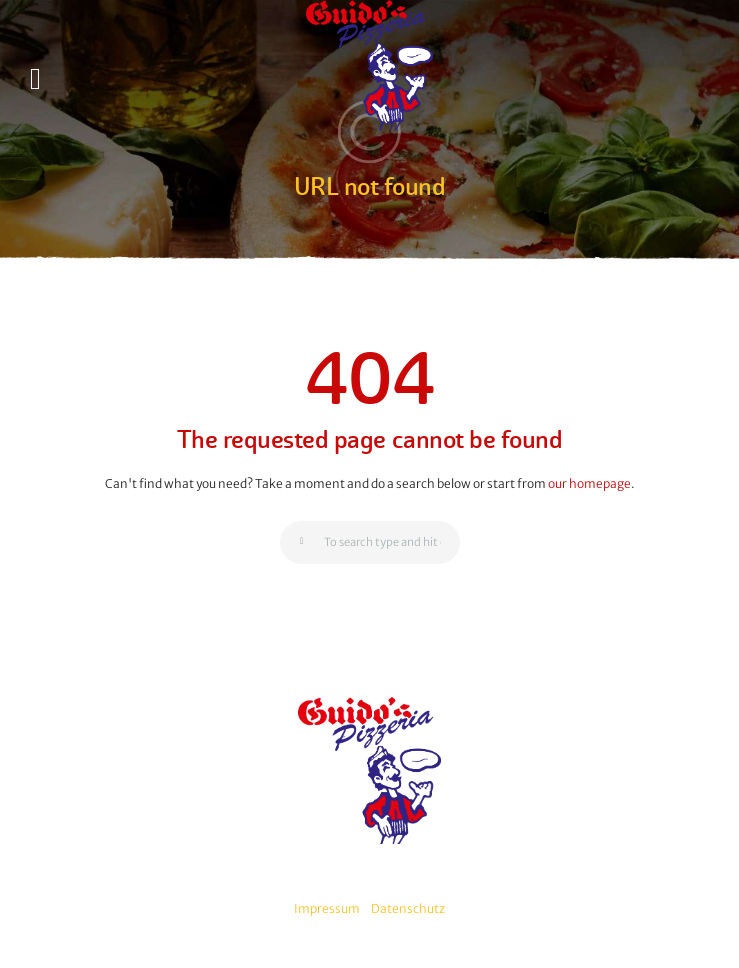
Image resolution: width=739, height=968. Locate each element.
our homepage (589, 483)
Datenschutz (408, 908)
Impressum (327, 908)
